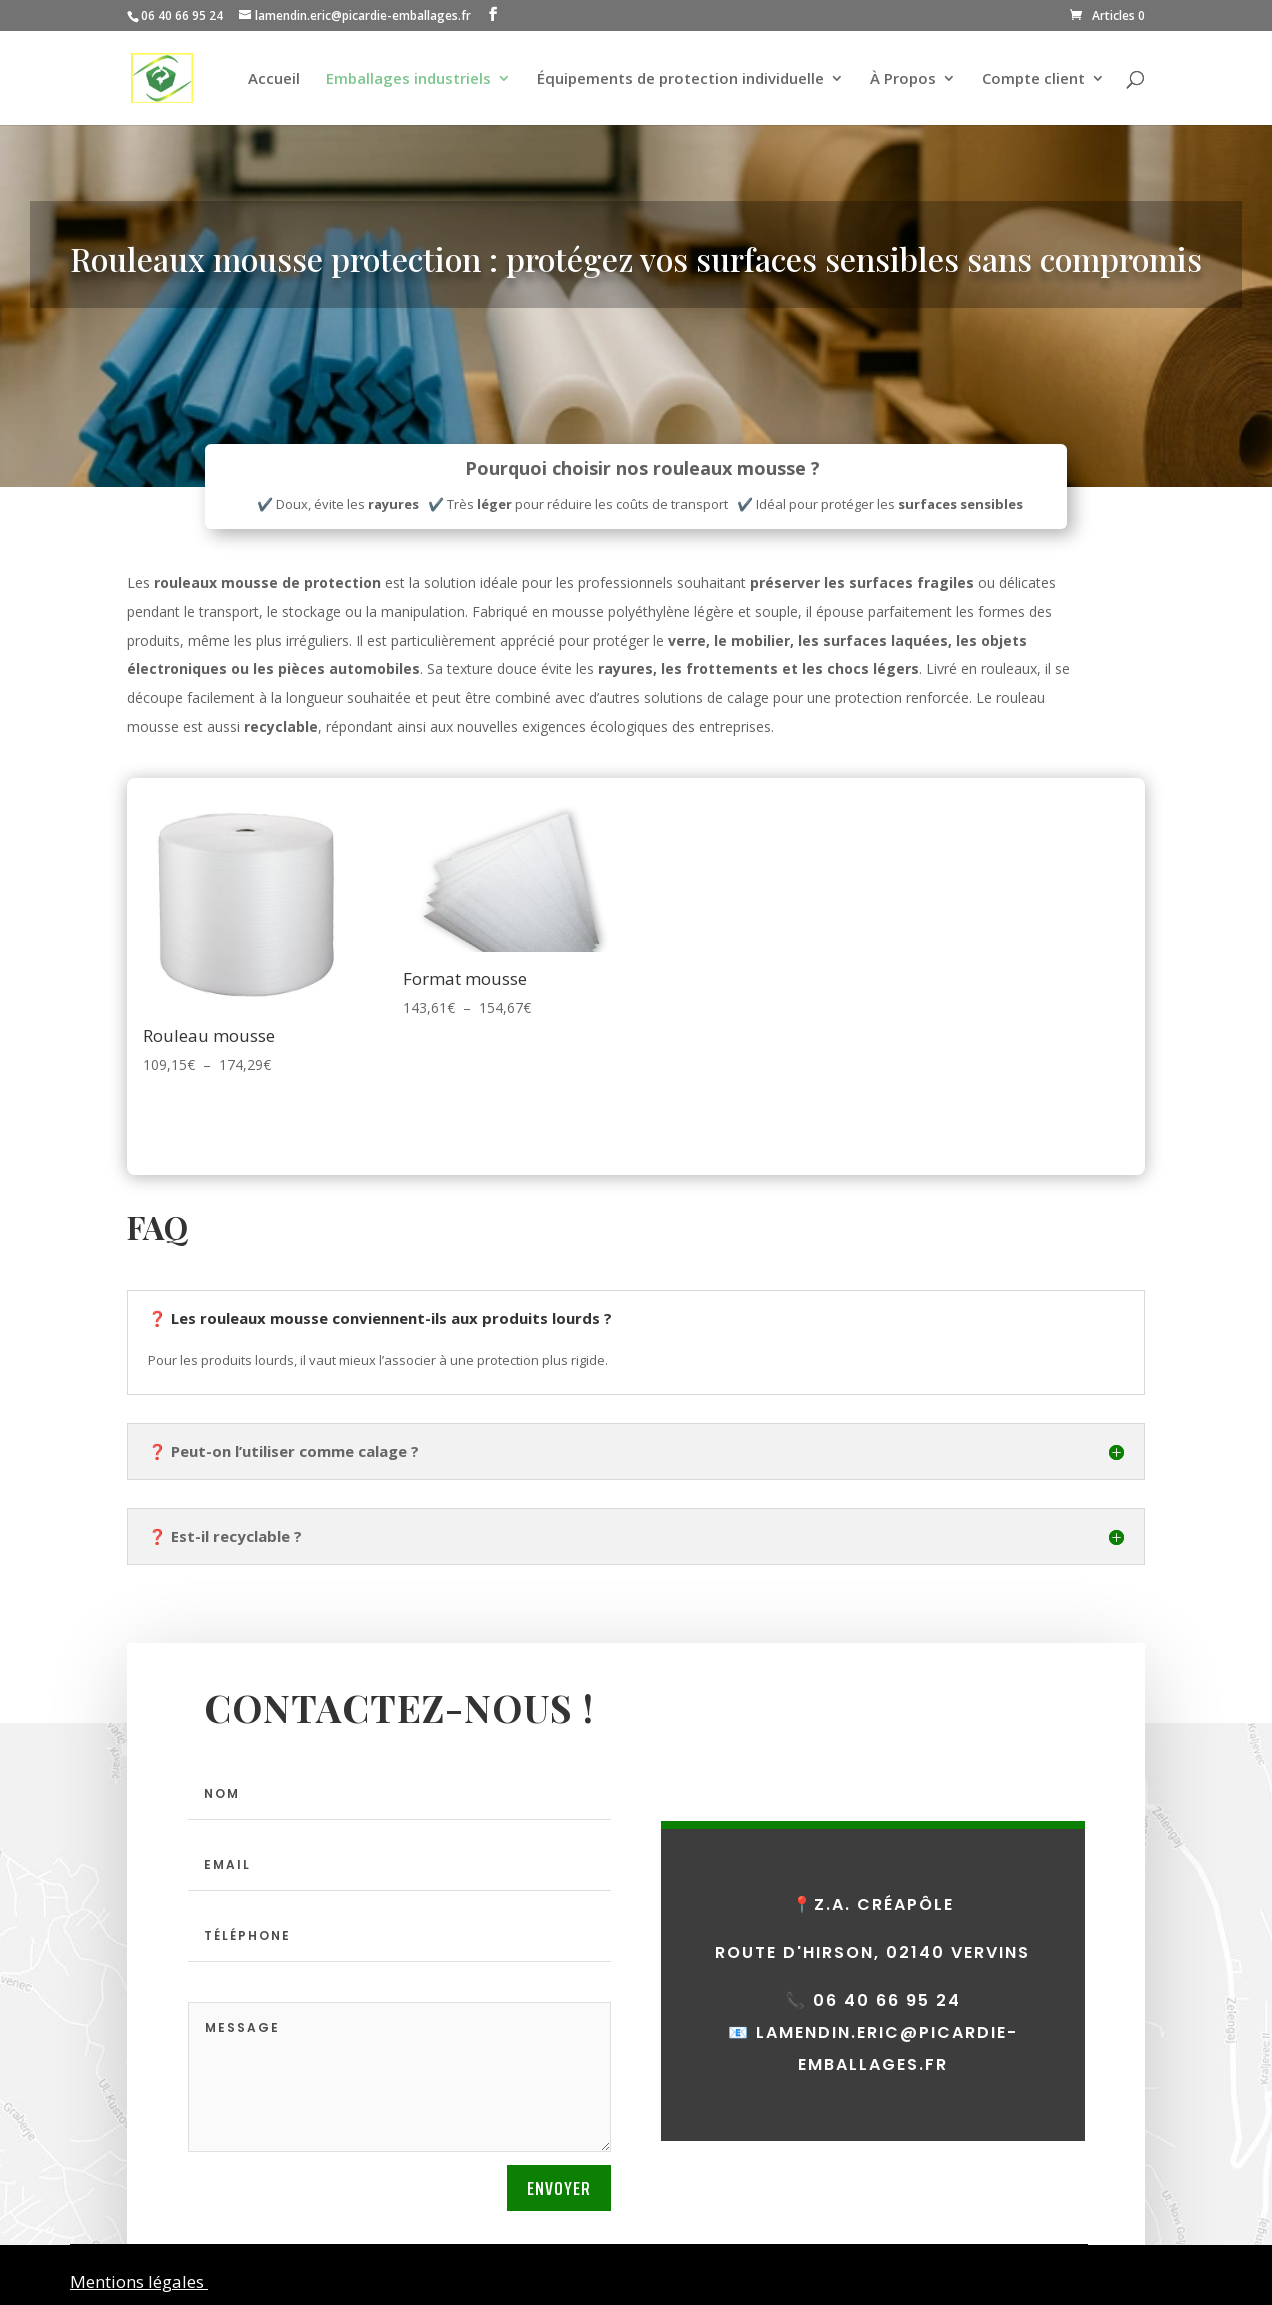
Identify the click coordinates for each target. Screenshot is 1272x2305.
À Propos (903, 79)
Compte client (1033, 79)
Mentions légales (139, 2281)
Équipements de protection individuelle (680, 79)
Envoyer (559, 2188)
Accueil (274, 79)
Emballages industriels (408, 79)
